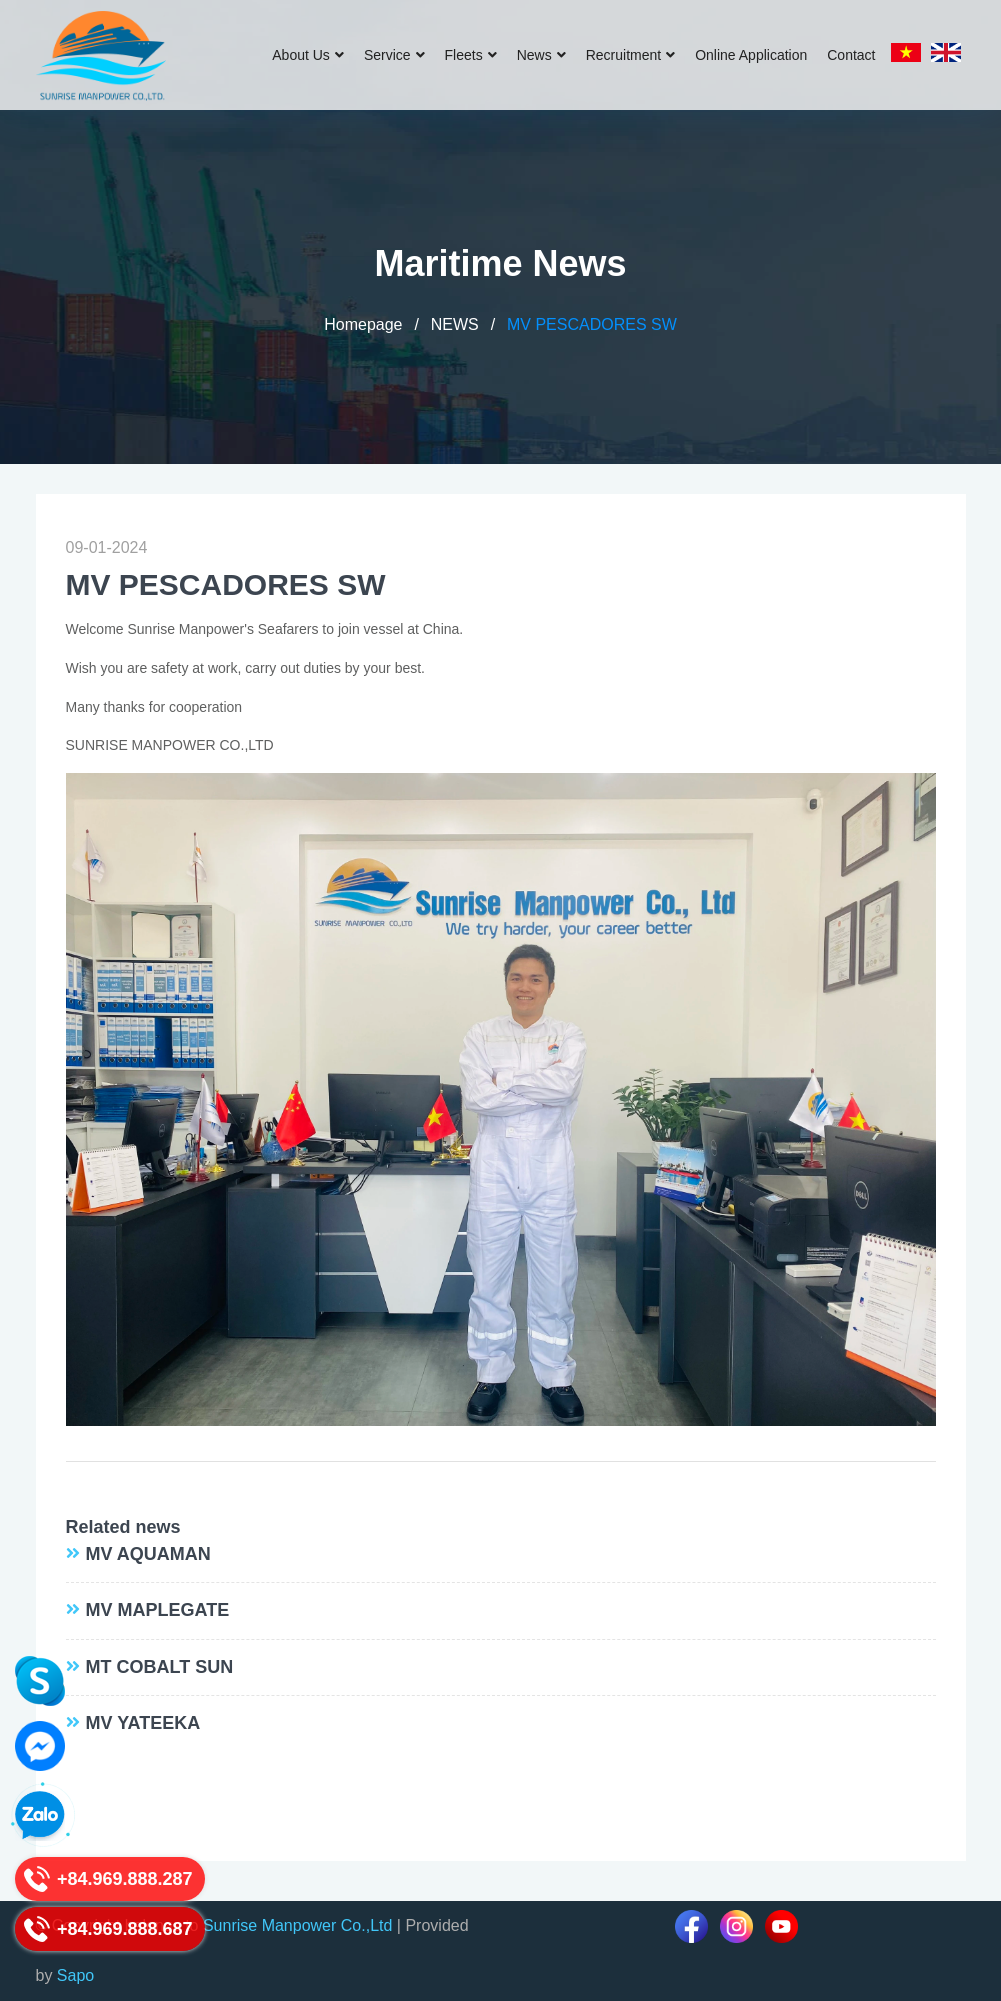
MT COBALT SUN (160, 1667)
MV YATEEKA (143, 1723)
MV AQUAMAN (148, 1554)
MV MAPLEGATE (158, 1610)
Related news (123, 1527)
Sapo (75, 1975)
